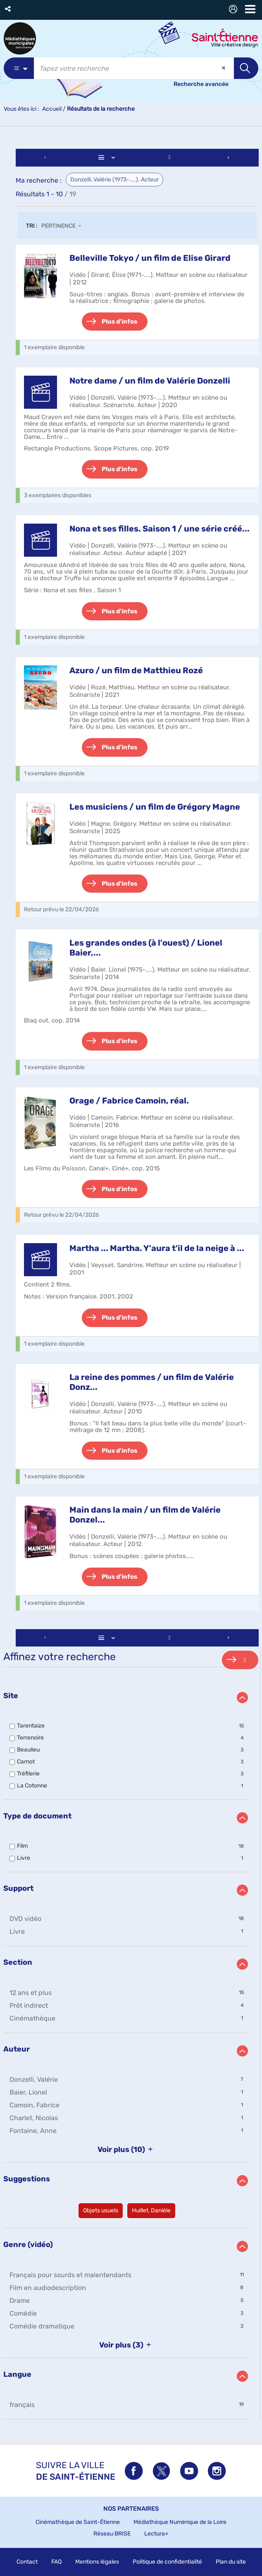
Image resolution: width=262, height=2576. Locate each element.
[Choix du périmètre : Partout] (19, 68)
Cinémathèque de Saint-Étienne (78, 2522)
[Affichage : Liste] (108, 158)
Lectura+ (156, 2533)
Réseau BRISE (112, 2533)
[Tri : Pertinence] (64, 226)
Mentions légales (97, 2561)
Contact (27, 2561)
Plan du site (231, 2561)
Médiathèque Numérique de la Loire (179, 2522)
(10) (127, 2149)
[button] (8, 9)
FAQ (56, 2561)
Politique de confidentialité (167, 2561)
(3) (126, 2345)
